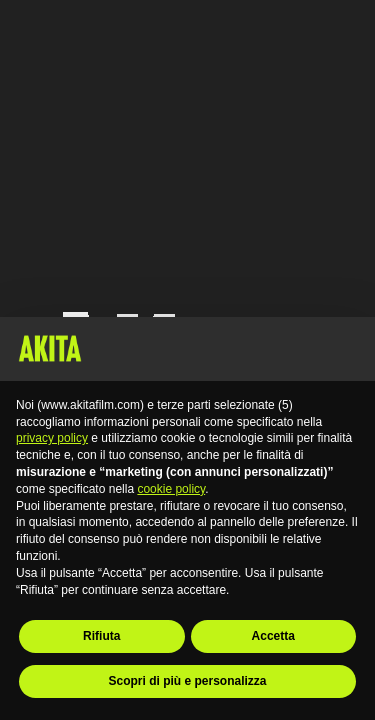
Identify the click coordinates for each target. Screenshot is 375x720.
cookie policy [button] (171, 489)
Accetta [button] (273, 636)
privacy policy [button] (52, 438)
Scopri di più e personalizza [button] (187, 681)
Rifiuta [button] (101, 636)
